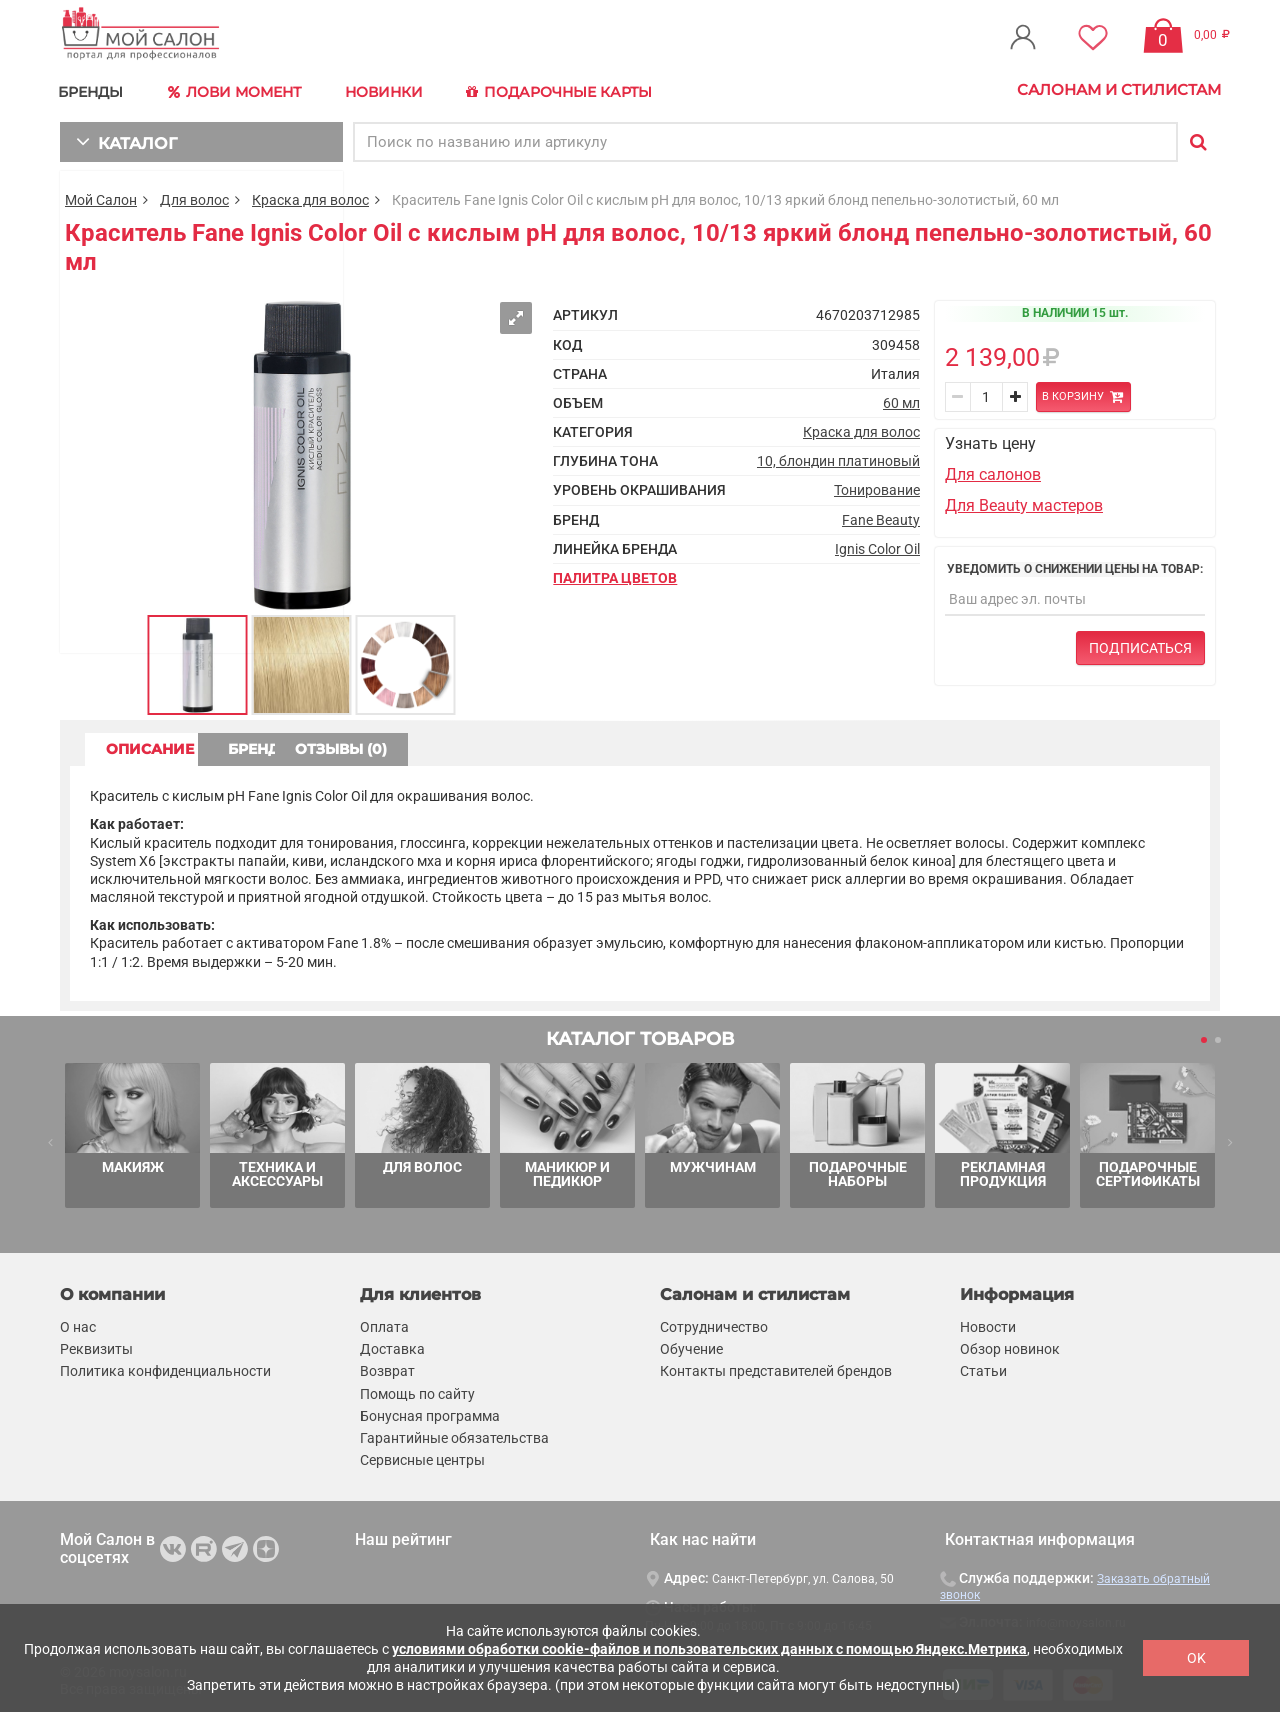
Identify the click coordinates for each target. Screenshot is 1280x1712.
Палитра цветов (615, 574)
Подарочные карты (572, 90)
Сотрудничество (714, 1324)
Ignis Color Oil (877, 545)
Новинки (393, 89)
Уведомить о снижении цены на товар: (1075, 565)
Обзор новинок (1010, 1346)
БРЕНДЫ (95, 89)
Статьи (983, 1368)
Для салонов (993, 470)
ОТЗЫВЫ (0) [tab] (511, 746)
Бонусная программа (430, 1412)
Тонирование (877, 487)
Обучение (691, 1346)
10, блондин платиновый (838, 458)
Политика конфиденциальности (165, 1368)
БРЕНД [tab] (338, 746)
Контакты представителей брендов (776, 1368)
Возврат (387, 1368)
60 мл (901, 399)
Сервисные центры (422, 1457)
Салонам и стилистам (1119, 89)
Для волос (194, 196)
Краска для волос (310, 196)
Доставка (392, 1346)
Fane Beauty (881, 516)
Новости (988, 1324)
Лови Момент (242, 90)
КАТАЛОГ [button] (121, 137)
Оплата (384, 1324)
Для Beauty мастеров (1024, 501)
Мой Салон (101, 196)
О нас (78, 1324)
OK (1196, 1658)
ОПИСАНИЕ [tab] (165, 746)
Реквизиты (96, 1346)
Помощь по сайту (417, 1390)
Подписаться (1140, 645)
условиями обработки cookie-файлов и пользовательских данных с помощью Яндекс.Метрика (709, 1649)
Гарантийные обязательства (454, 1434)
